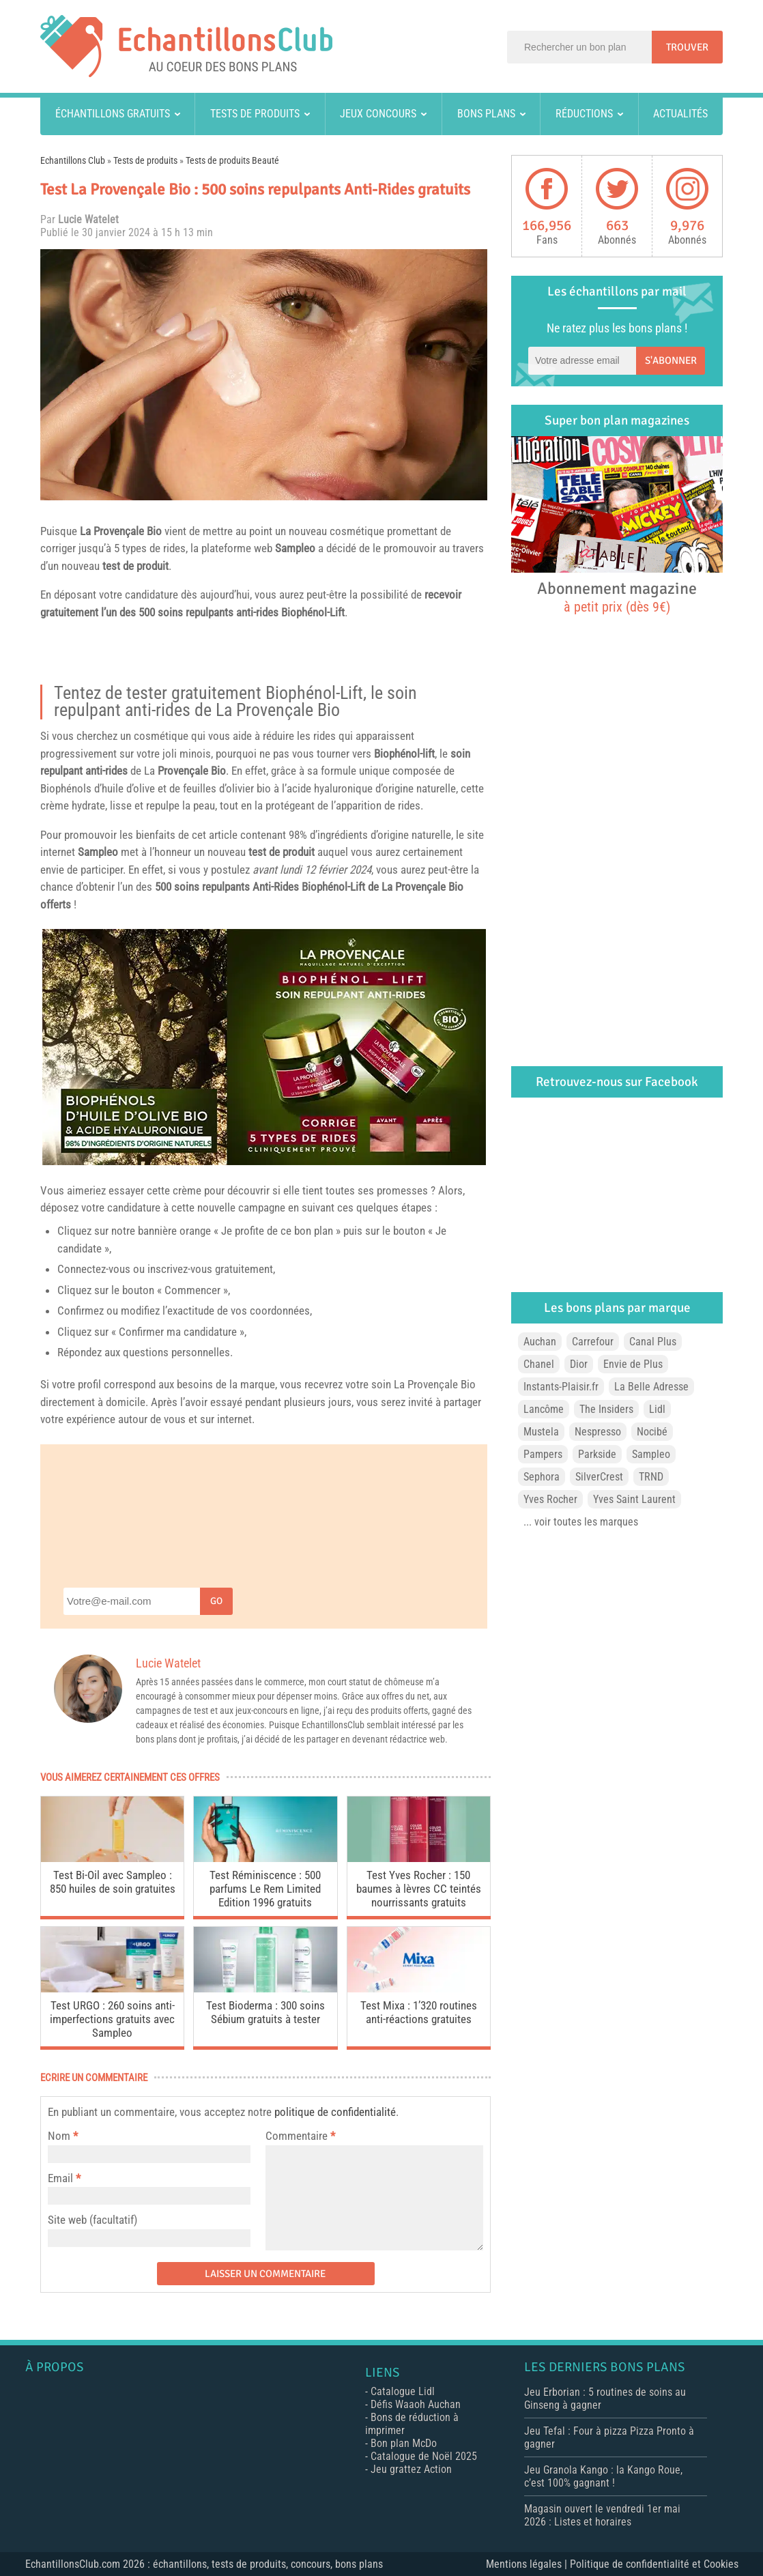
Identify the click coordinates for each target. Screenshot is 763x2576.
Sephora (541, 1476)
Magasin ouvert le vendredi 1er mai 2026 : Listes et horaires (602, 2515)
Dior (579, 1364)
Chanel (538, 1364)
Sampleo (295, 548)
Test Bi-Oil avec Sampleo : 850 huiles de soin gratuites (112, 1881)
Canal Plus (652, 1341)
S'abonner (671, 360)
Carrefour (593, 1341)
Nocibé (652, 1431)
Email (60, 2178)
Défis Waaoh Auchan (416, 2404)
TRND (651, 1476)
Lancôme (543, 1409)
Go (216, 1601)
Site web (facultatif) (92, 2220)
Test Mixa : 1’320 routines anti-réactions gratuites (418, 2012)
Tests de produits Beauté (232, 160)
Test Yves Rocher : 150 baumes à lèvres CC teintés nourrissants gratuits (418, 1888)
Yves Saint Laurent (634, 1499)
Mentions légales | (528, 2564)
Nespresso (598, 1431)
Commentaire (300, 2136)
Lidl (657, 1409)
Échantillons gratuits (112, 113)
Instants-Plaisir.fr (561, 1386)
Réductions (584, 113)
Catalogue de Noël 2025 (424, 2456)
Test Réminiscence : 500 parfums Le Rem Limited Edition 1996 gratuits (265, 1888)
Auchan (539, 1341)
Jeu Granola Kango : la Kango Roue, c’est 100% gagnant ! (603, 2476)
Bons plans (486, 113)
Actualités (680, 113)
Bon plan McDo (404, 2443)
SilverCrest (599, 1476)
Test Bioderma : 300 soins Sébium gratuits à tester (265, 2012)
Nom (59, 2136)
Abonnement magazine (617, 596)
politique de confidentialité (335, 2112)
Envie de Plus (633, 1364)
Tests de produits (255, 113)
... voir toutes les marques (580, 1521)
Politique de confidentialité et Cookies (654, 2564)
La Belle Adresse (651, 1386)
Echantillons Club (72, 160)
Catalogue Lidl (403, 2391)
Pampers (542, 1454)
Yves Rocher (550, 1499)
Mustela (541, 1431)
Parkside (597, 1454)
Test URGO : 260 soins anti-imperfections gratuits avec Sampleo (112, 2019)
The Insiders (606, 1409)
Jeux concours (378, 113)
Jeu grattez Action (411, 2469)
